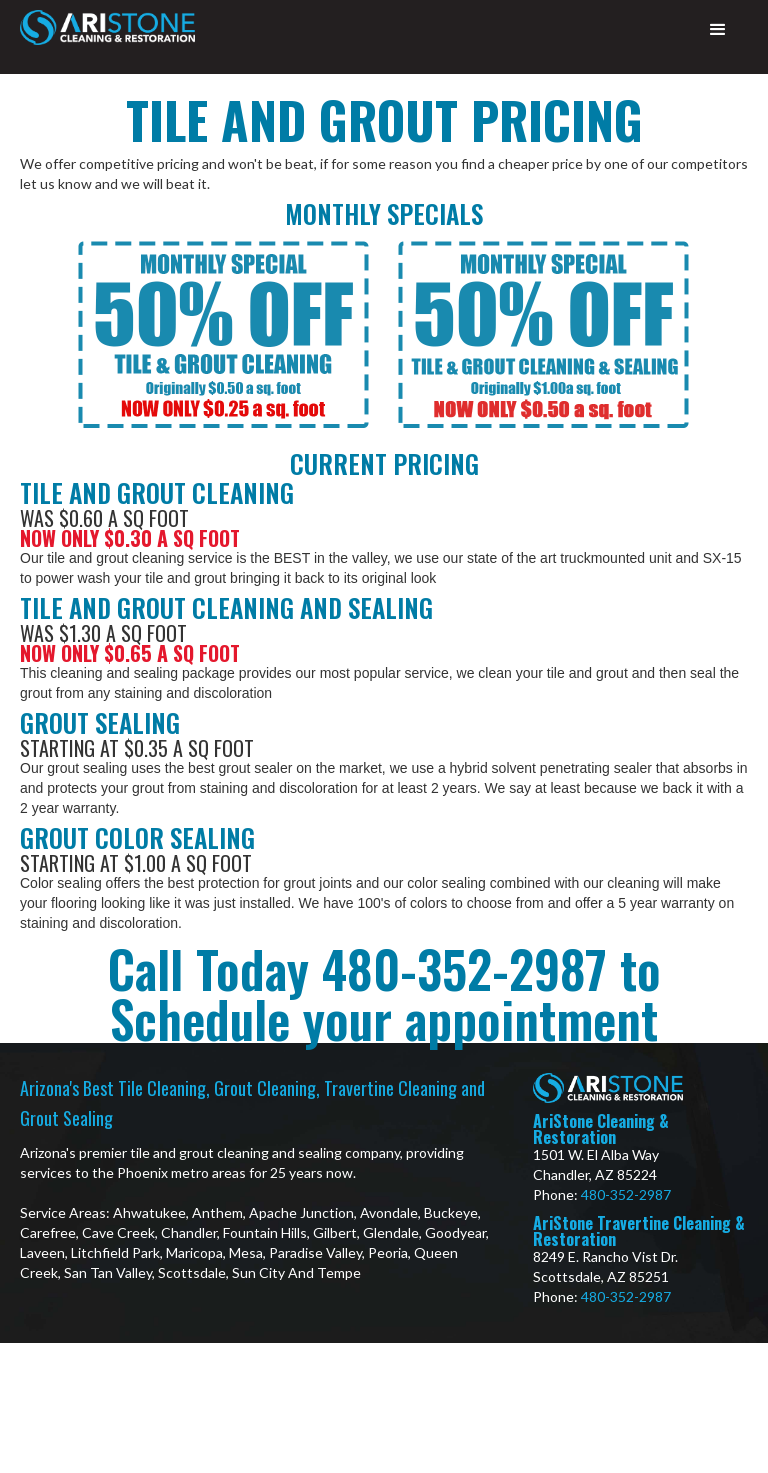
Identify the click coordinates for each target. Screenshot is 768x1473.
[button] (718, 30)
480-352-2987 (626, 1194)
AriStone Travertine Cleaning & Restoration (639, 1231)
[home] (107, 27)
